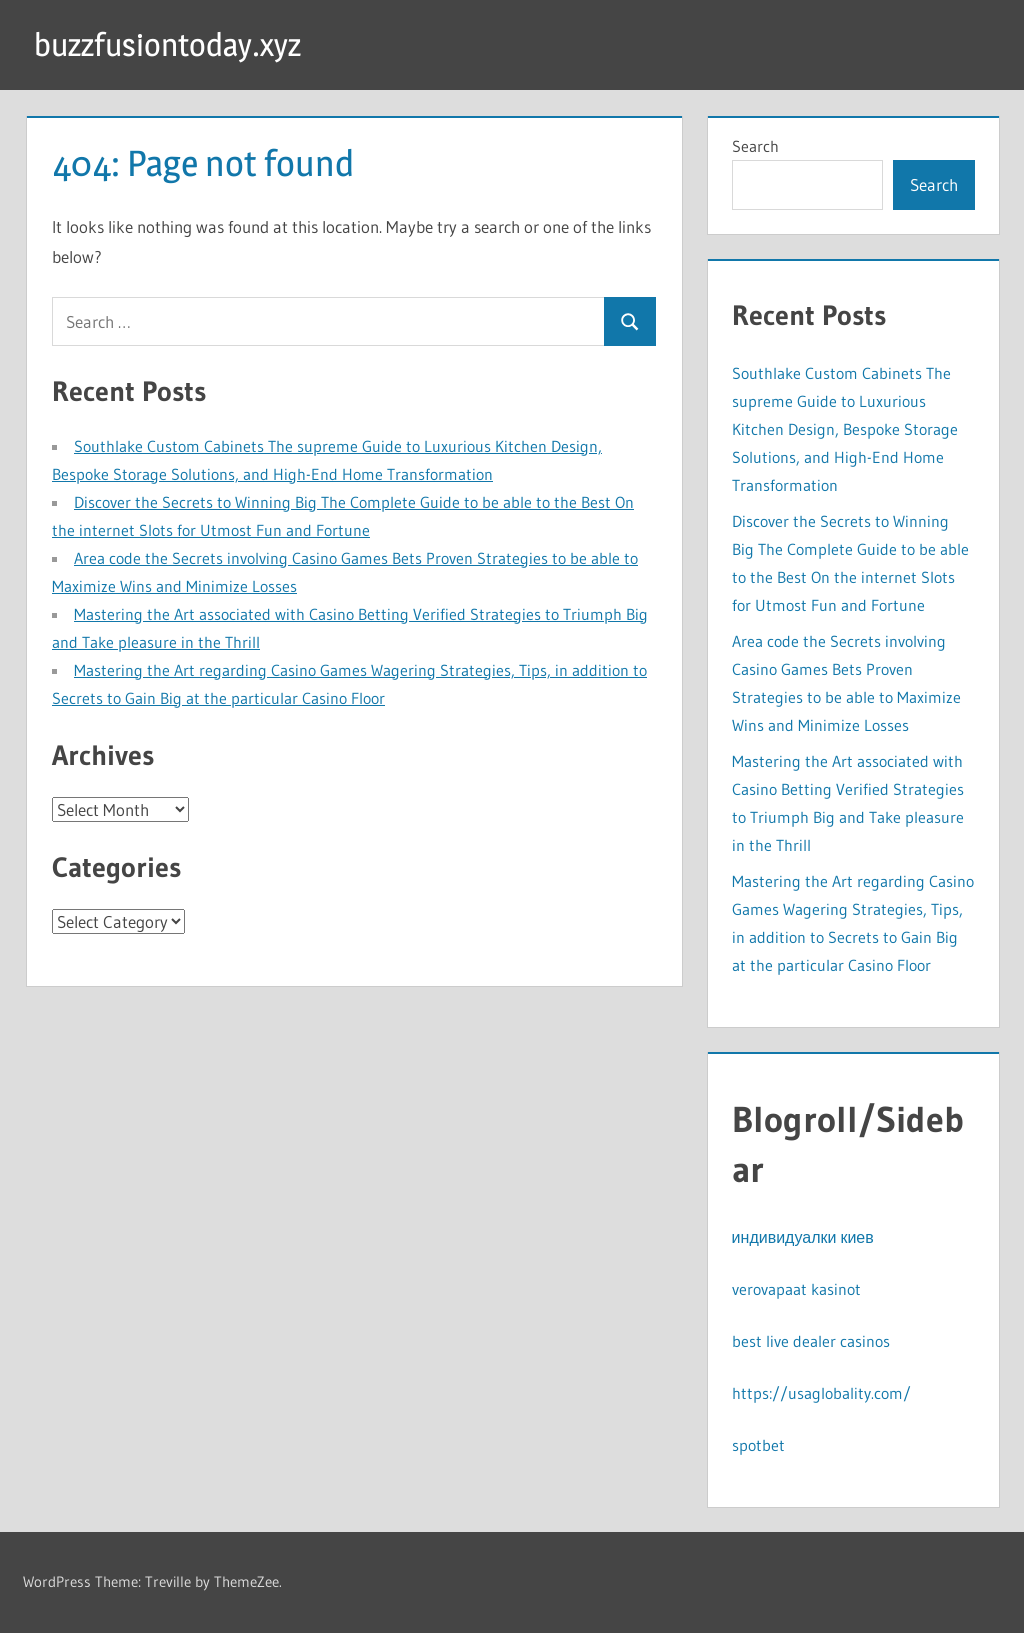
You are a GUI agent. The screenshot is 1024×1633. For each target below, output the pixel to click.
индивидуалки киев (803, 1237)
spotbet (758, 1445)
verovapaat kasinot (796, 1289)
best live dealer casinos (811, 1341)
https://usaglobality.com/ (821, 1393)
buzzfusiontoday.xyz (167, 44)
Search (755, 146)
